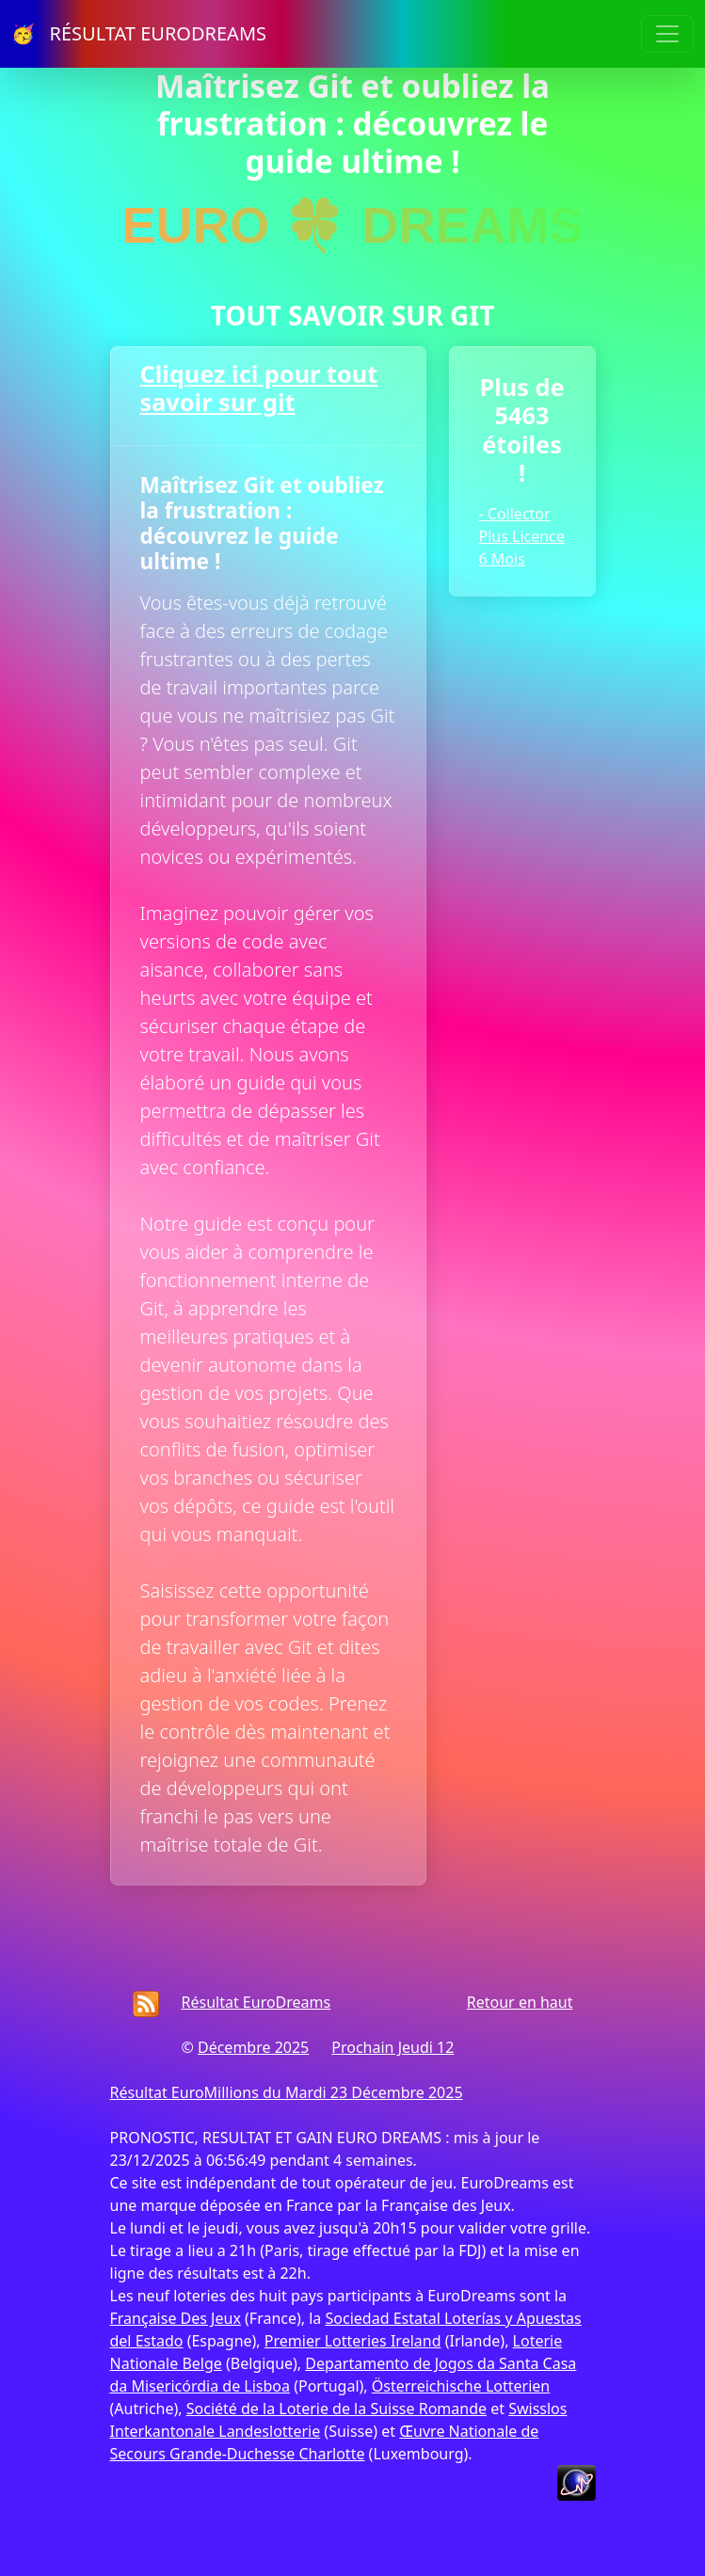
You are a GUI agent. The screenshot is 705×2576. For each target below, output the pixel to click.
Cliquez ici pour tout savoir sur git (259, 388)
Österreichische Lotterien (461, 2386)
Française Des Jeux (175, 2318)
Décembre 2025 (253, 2047)
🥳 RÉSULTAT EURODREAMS (138, 33)
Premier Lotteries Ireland (352, 2340)
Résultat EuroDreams (256, 2002)
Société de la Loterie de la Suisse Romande (336, 2408)
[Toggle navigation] (667, 34)
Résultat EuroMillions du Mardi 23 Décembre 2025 (286, 2092)
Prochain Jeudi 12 (392, 2047)
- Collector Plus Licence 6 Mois (522, 536)
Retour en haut (520, 2002)
